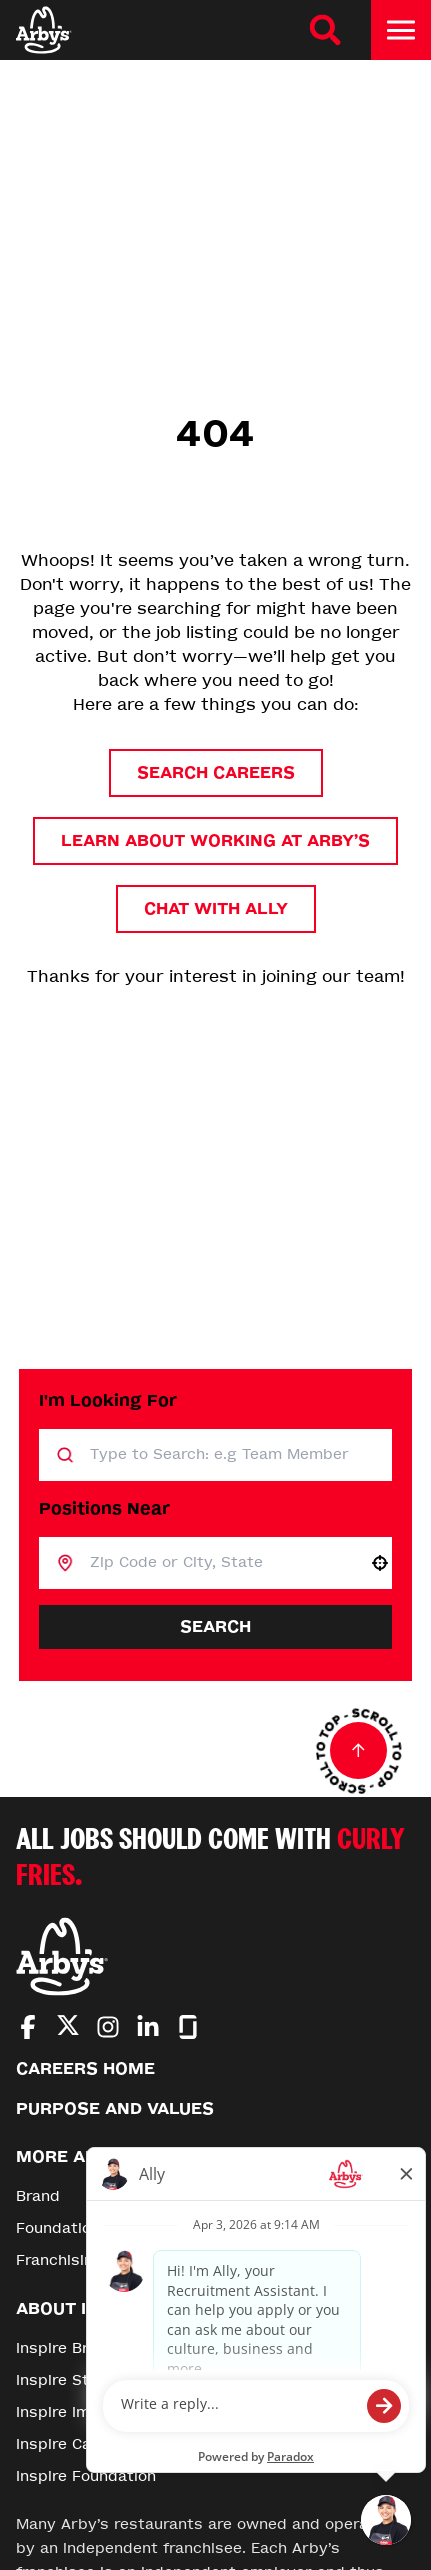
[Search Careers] (325, 30)
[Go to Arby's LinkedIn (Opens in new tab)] (148, 2027)
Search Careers (216, 772)
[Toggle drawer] (401, 30)
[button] (380, 1563)
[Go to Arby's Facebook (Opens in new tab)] (28, 2027)
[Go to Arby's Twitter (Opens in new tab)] (68, 2028)
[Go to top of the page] (359, 1751)
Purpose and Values (115, 2108)
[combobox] (221, 1563)
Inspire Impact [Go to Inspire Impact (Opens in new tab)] (70, 2412)
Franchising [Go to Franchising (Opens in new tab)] (59, 2260)
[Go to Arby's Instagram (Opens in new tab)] (108, 2027)
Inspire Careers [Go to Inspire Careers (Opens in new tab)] (73, 2444)
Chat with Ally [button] (216, 908)
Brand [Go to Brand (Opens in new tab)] (38, 2196)
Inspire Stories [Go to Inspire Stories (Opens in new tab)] (71, 2380)
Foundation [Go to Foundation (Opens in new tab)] (58, 2228)
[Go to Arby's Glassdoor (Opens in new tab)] (188, 2027)
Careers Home (85, 2068)
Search (215, 1626)
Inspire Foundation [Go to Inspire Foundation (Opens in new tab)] (86, 2476)
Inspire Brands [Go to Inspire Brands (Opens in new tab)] (70, 2348)
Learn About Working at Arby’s (215, 840)
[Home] (44, 30)
